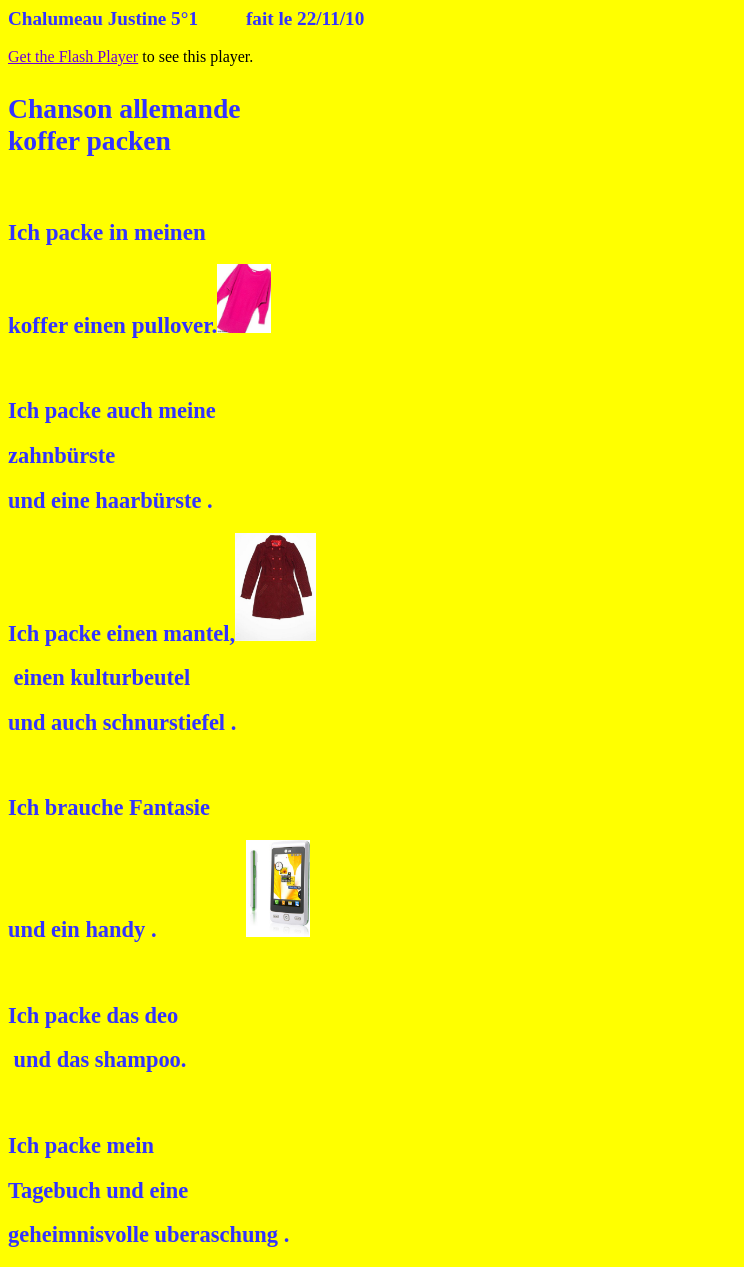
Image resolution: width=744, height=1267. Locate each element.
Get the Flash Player (73, 56)
